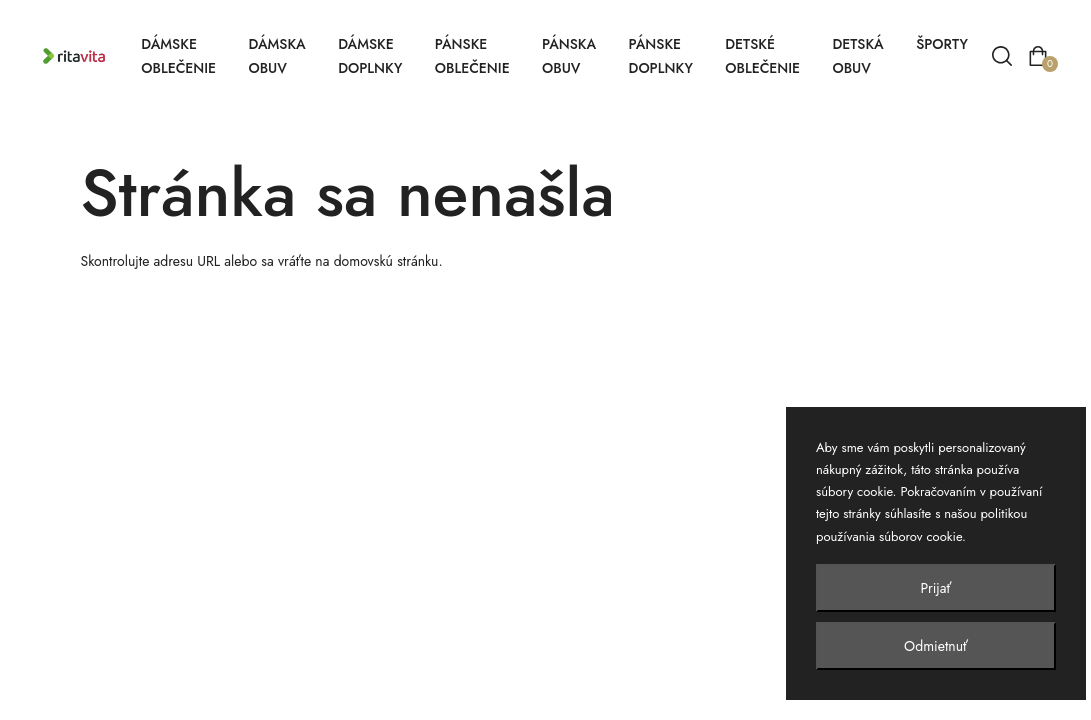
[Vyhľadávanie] (1002, 56)
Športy (942, 44)
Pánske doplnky (661, 56)
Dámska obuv (276, 56)
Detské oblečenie (762, 56)
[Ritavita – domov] (84, 56)
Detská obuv (857, 56)
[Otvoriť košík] (1038, 56)
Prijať (936, 588)
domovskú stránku (386, 261)
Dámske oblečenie (178, 56)
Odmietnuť (936, 646)
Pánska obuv (569, 56)
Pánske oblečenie (472, 56)
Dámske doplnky (370, 56)
